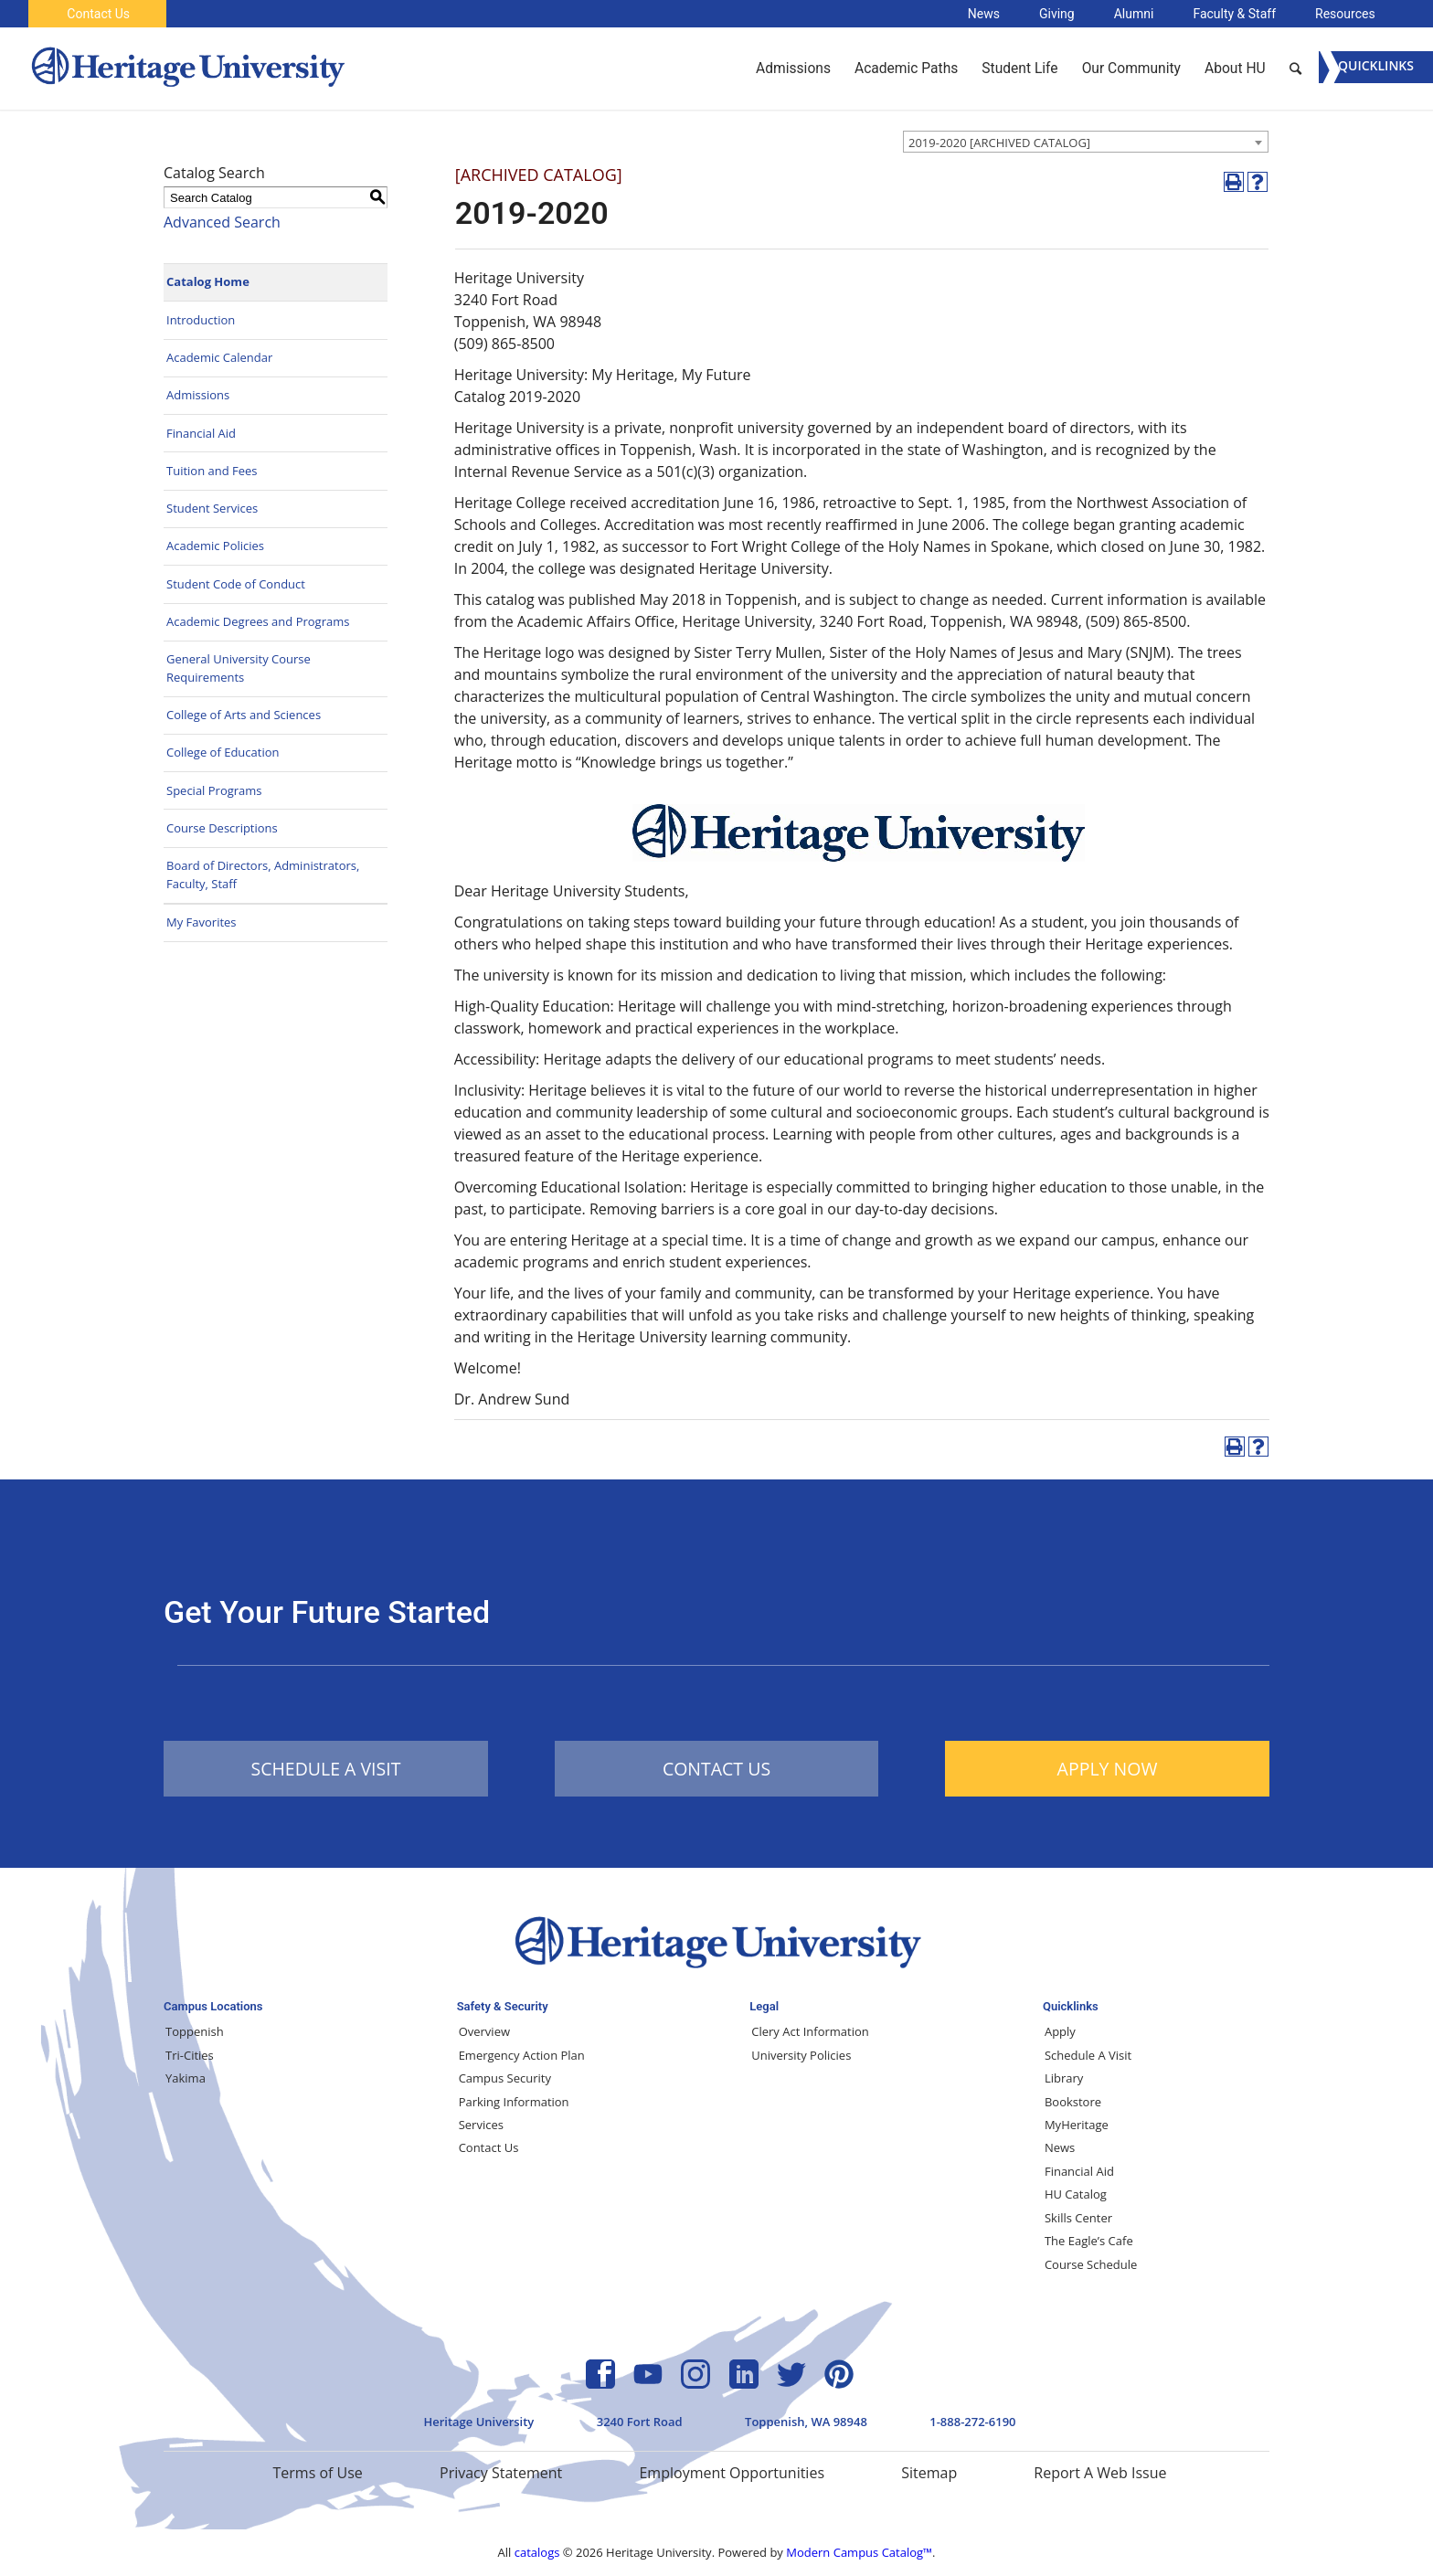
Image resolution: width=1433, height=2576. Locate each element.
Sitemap (929, 2473)
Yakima (185, 2078)
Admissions (197, 395)
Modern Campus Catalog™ (859, 2552)
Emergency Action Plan (522, 2055)
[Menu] (1376, 67)
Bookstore (1073, 2102)
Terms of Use (317, 2473)
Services (481, 2124)
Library (1064, 2078)
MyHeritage (1077, 2124)
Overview (484, 2031)
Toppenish (194, 2031)
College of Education (223, 752)
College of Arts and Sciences (243, 714)
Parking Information (514, 2102)
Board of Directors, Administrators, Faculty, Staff (262, 874)
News (984, 13)
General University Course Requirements (238, 668)
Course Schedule (1091, 2264)
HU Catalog (1076, 2194)
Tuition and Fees (212, 470)
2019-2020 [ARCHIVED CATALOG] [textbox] (999, 142)
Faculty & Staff (1234, 13)
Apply (1060, 2031)
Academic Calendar (219, 357)
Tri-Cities (189, 2055)
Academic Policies (215, 545)
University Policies (801, 2055)
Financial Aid (201, 433)
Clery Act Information (810, 2031)
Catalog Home (207, 281)
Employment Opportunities (731, 2473)
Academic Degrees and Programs (257, 621)
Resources (1345, 13)
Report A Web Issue (1100, 2473)
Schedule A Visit (1088, 2055)
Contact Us (98, 13)
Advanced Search (222, 222)
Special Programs (214, 790)
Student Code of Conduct (235, 584)
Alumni (1134, 13)
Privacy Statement (501, 2473)
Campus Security (505, 2078)
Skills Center (1078, 2218)
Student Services (212, 508)
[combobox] (1085, 142)
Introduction (200, 320)
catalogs (537, 2552)
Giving (1057, 13)
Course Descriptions (222, 828)
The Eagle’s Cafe (1089, 2240)
